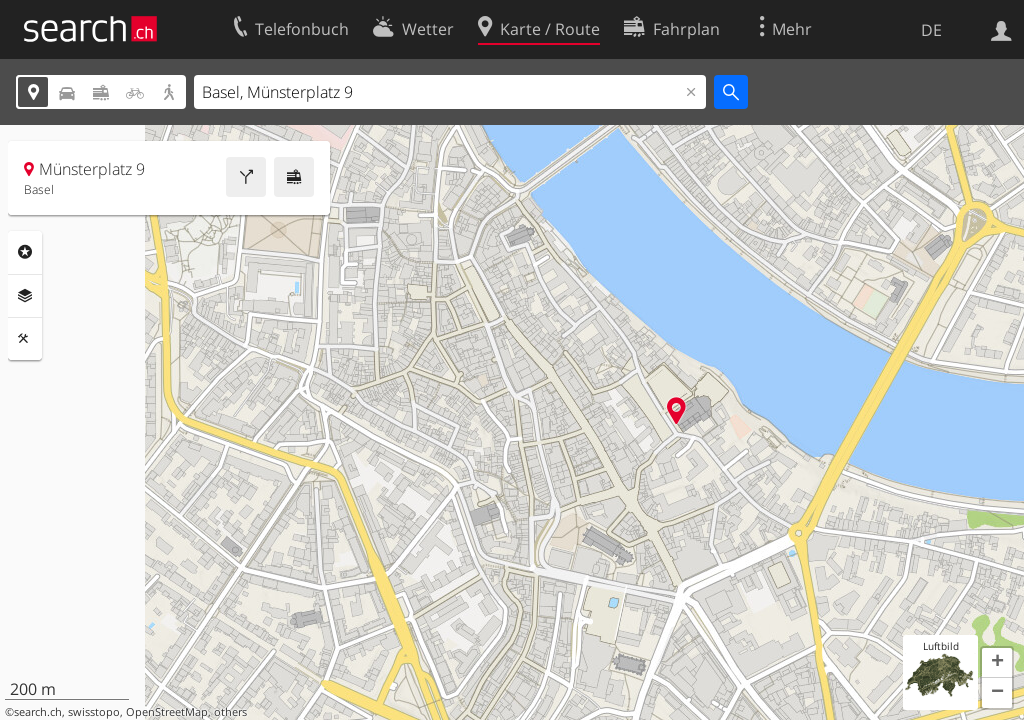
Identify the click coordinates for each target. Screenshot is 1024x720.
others (230, 712)
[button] (997, 663)
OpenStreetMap (167, 712)
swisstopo (94, 712)
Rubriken (25, 252)
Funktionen (25, 339)
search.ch (38, 712)
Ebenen (25, 296)
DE (931, 30)
